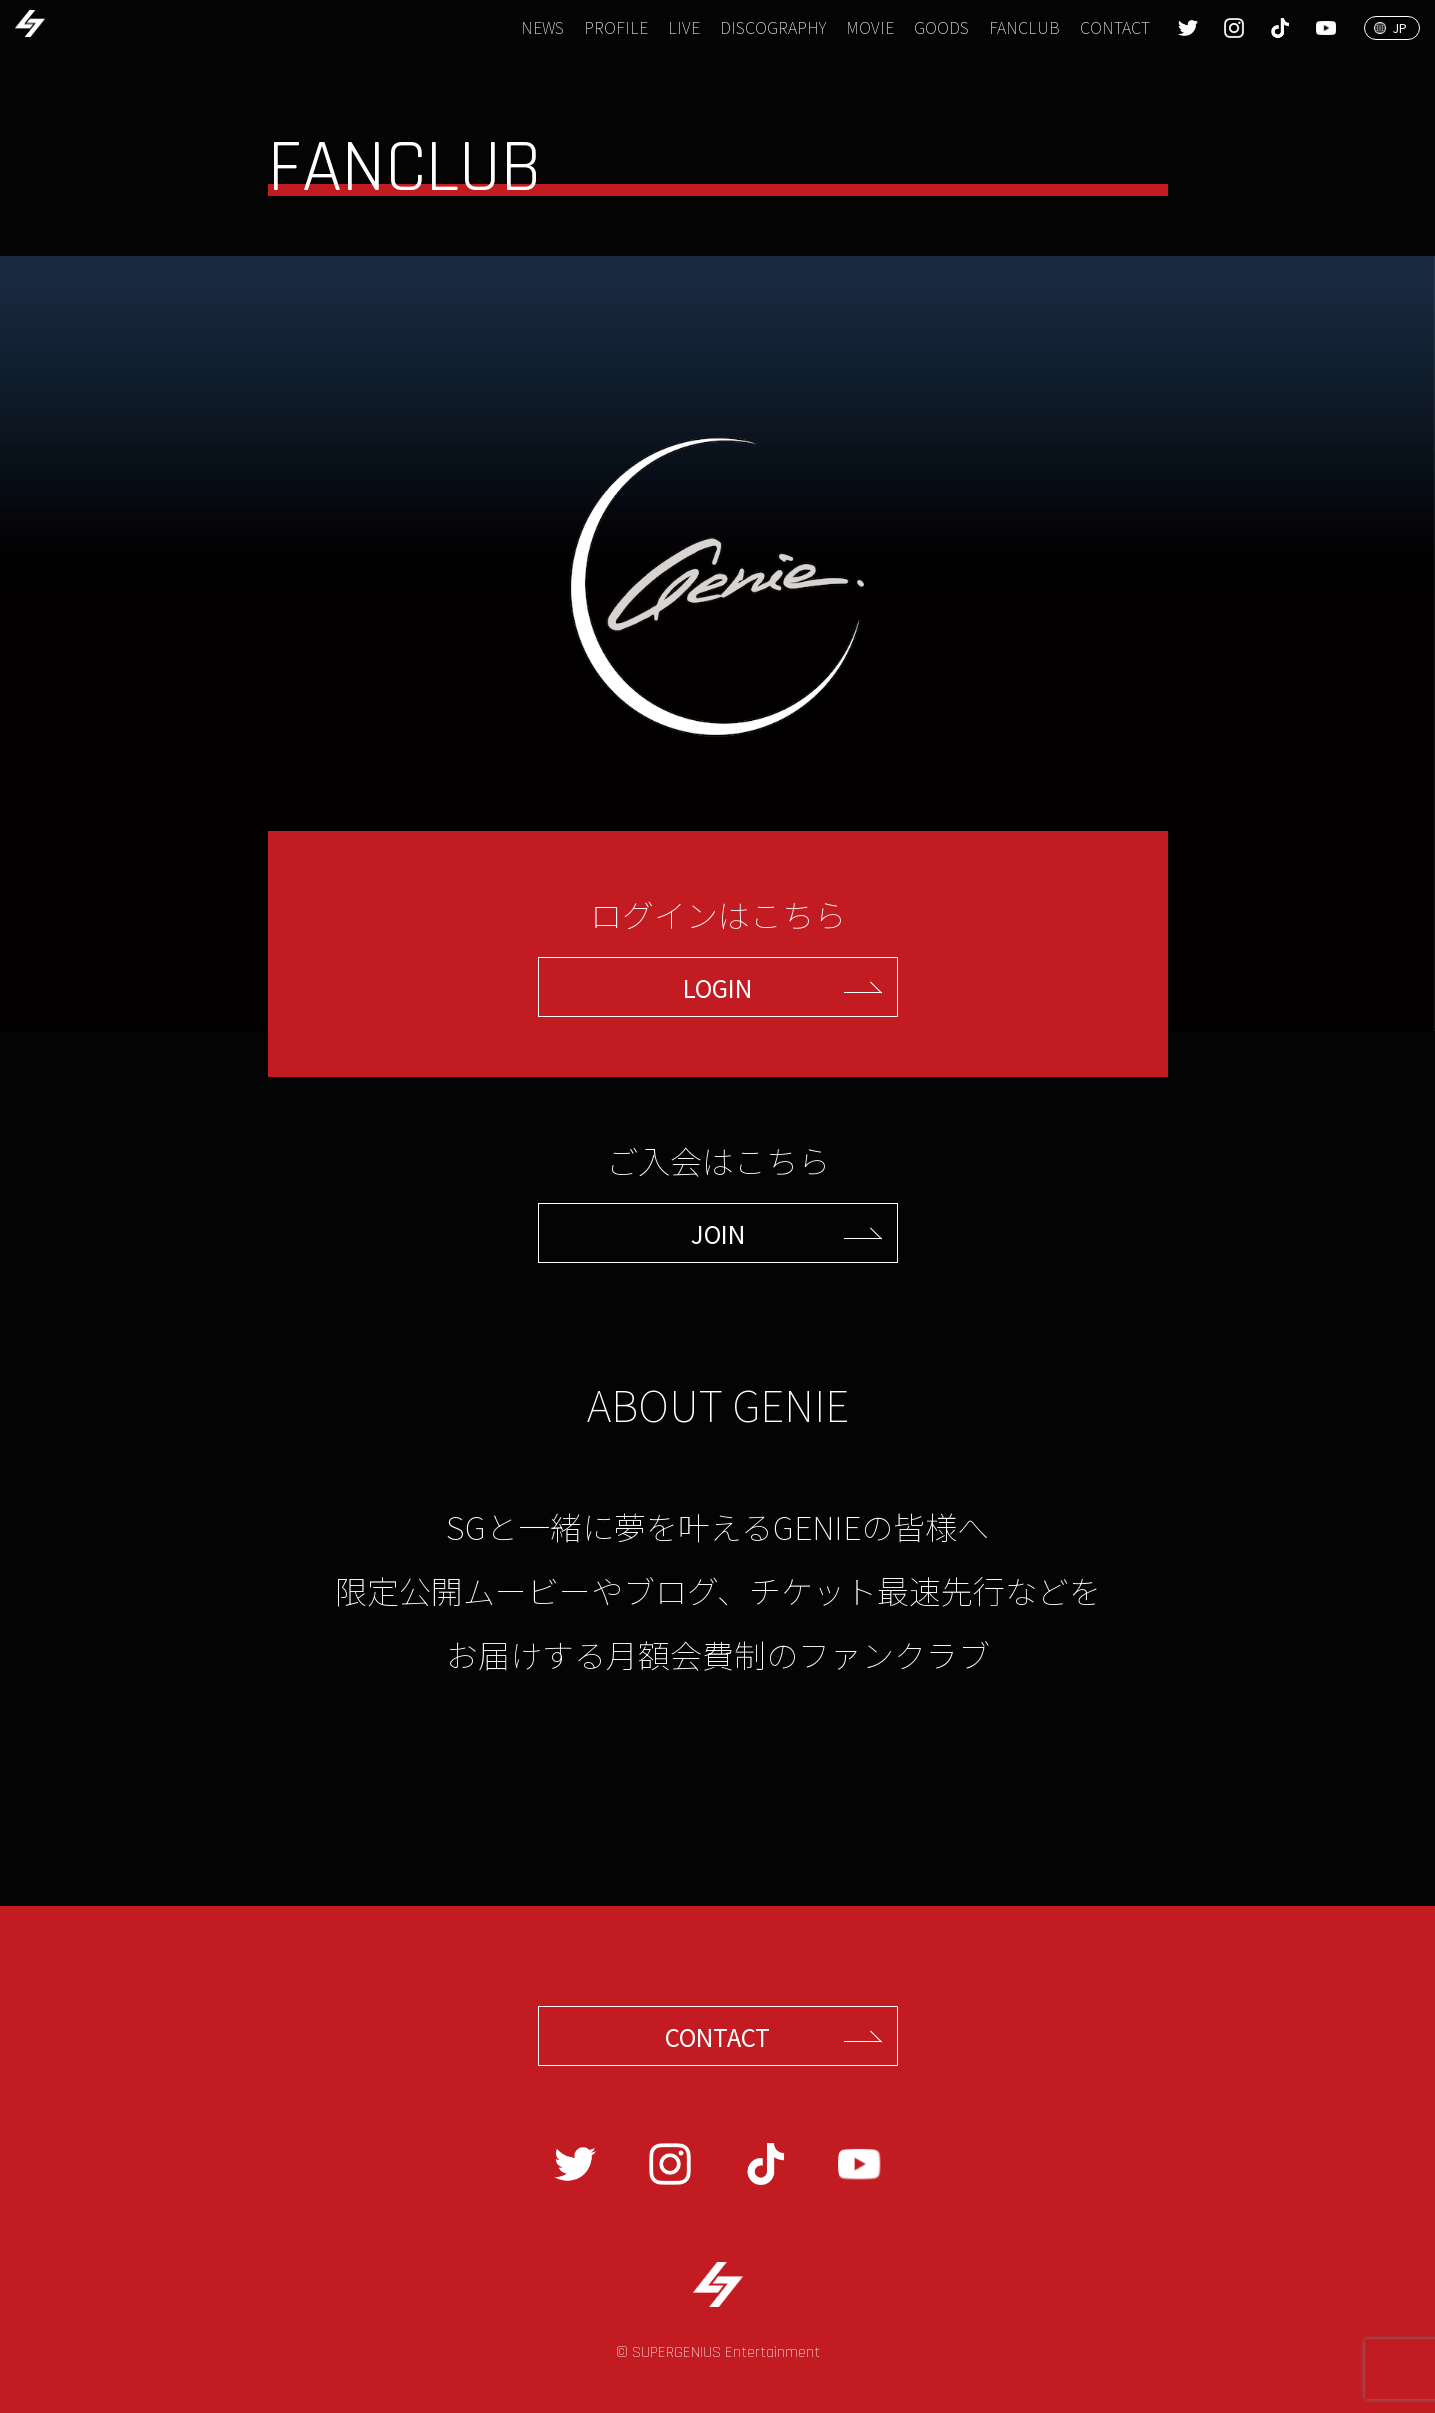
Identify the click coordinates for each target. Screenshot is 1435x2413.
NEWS (542, 27)
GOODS (941, 27)
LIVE (684, 27)
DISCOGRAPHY (773, 27)
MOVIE (870, 27)
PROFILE (616, 27)
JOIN (718, 1233)
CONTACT (1115, 27)
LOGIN (717, 987)
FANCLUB (1024, 27)
